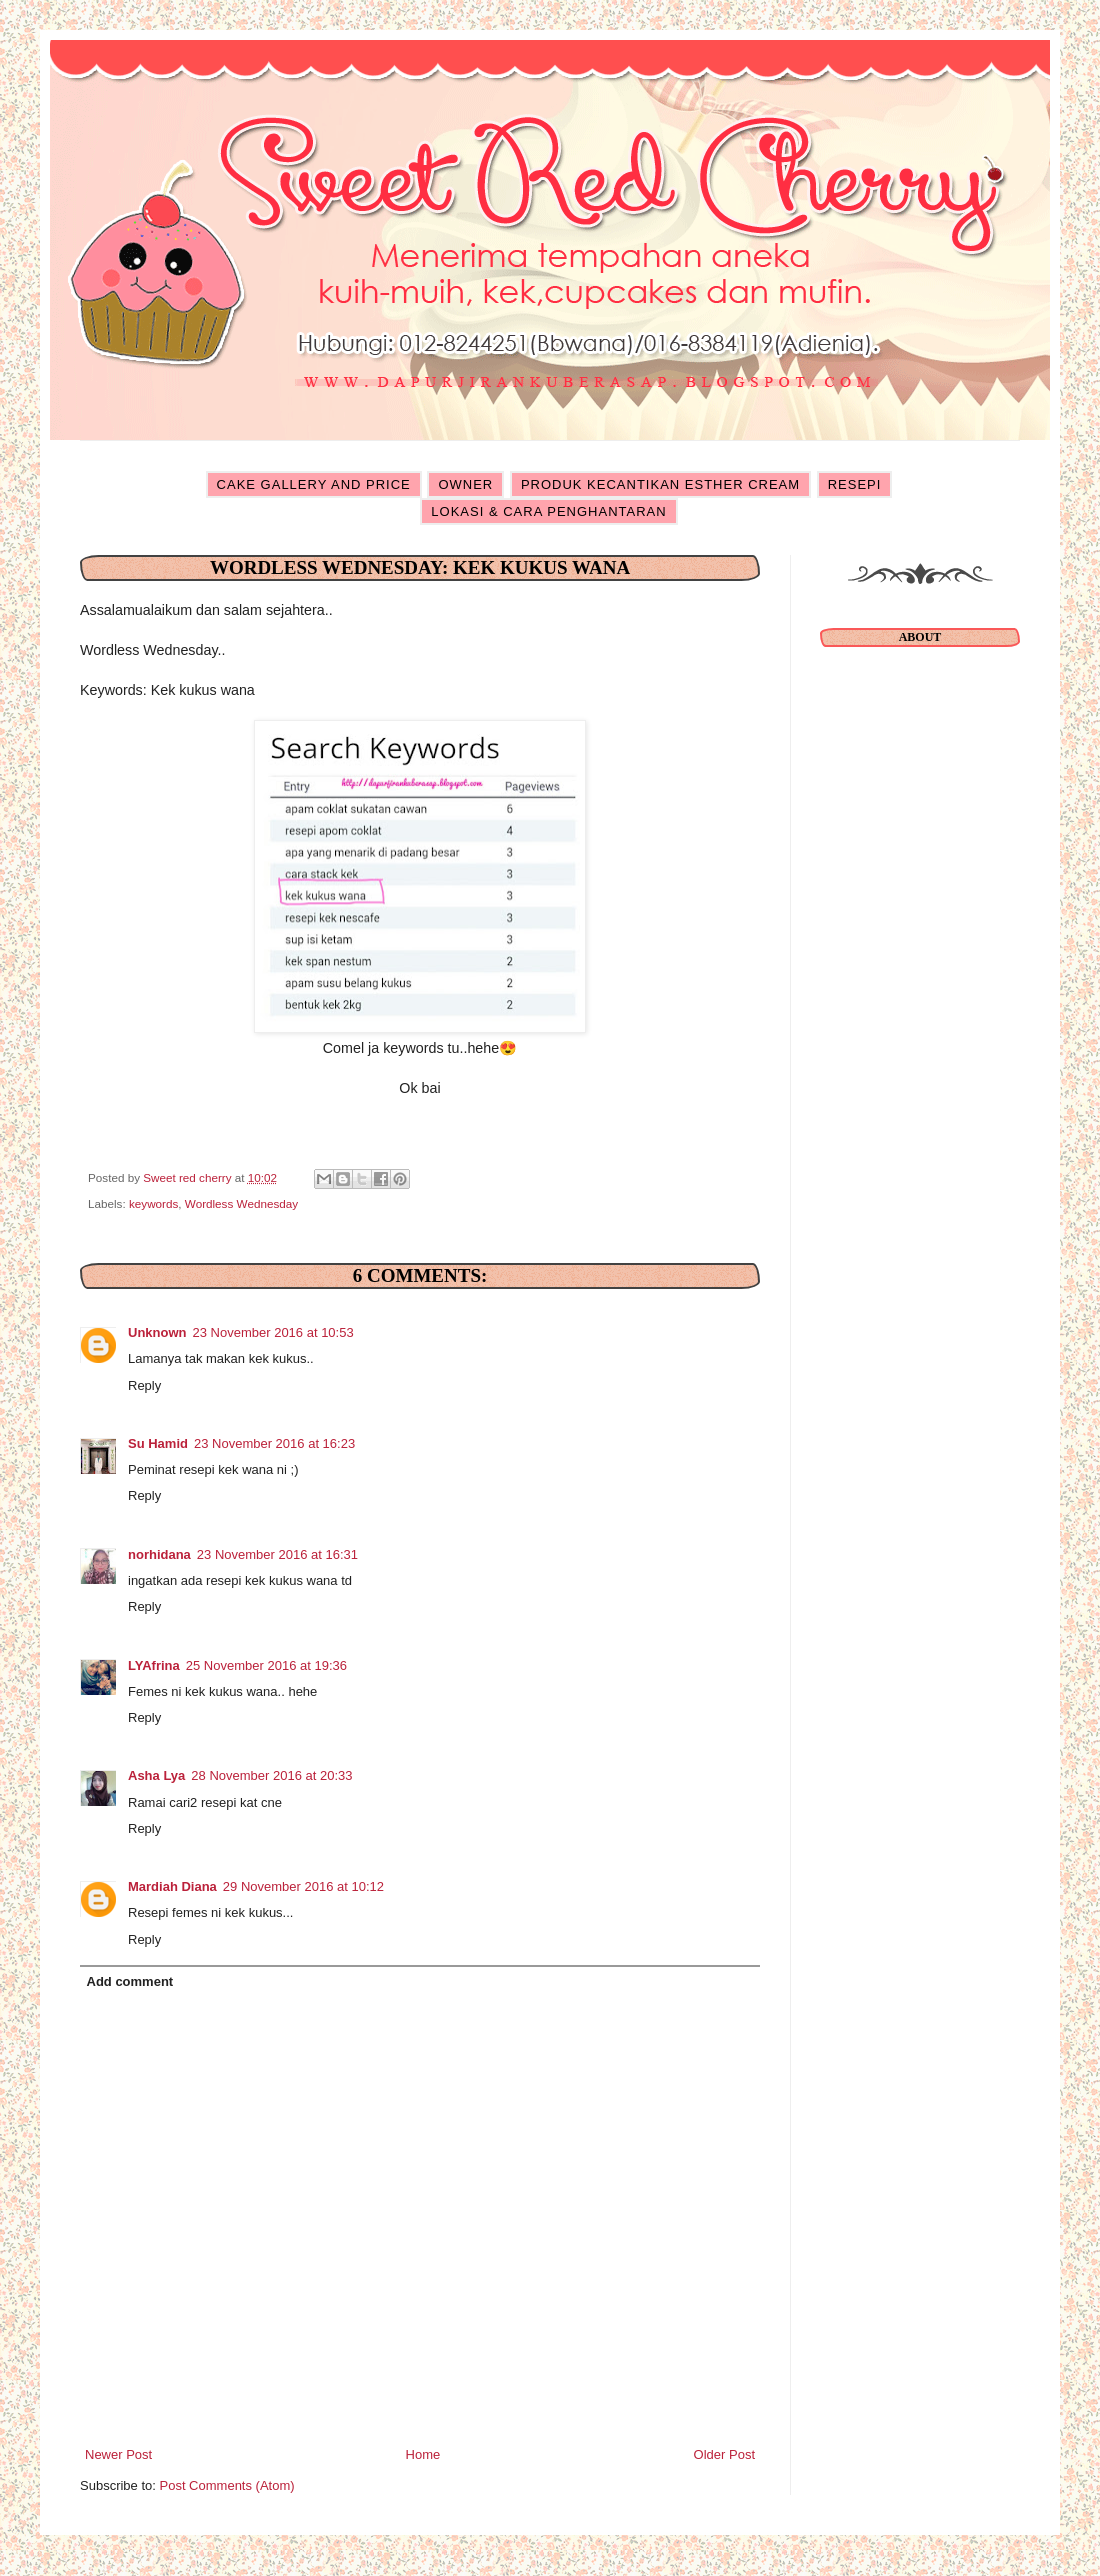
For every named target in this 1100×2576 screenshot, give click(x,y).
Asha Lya (156, 1775)
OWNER (465, 484)
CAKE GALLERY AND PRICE (314, 484)
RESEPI (855, 484)
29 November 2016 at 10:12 (303, 1886)
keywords (153, 1203)
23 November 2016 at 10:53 (273, 1332)
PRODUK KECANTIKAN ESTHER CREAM (660, 484)
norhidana (159, 1554)
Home (423, 2454)
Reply (144, 1385)
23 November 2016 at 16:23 (274, 1443)
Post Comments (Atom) (227, 2485)
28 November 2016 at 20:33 (271, 1775)
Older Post (724, 2454)
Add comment (130, 1981)
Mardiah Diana (172, 1886)
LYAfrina (154, 1665)
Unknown (157, 1332)
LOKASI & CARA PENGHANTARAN (548, 511)
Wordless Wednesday (241, 1203)
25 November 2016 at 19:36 (266, 1665)
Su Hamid (158, 1443)
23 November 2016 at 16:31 (277, 1554)
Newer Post (118, 2454)
